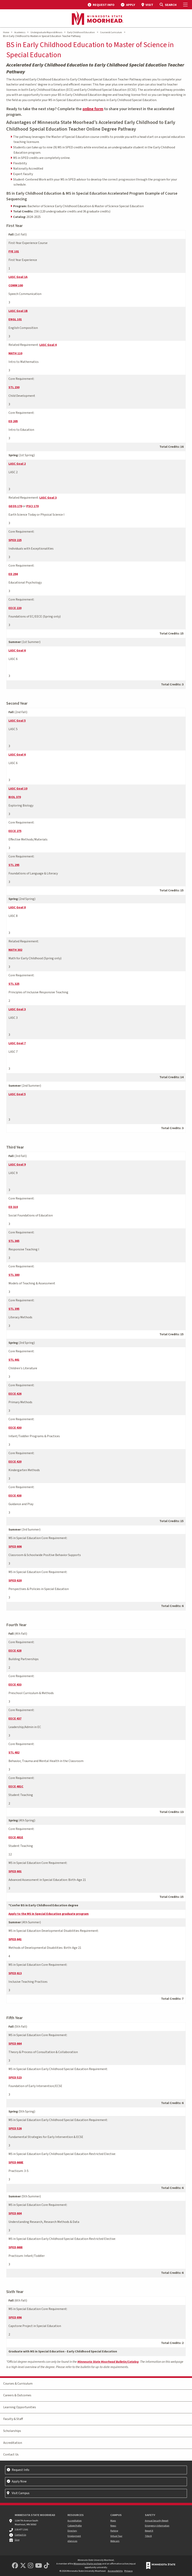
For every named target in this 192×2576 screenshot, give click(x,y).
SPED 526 (15, 2128)
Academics (19, 32)
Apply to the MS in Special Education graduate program (48, 1914)
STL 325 (13, 984)
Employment (74, 2536)
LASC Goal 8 (17, 907)
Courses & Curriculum (111, 32)
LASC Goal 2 (17, 463)
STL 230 (13, 387)
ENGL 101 (15, 319)
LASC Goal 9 (17, 1164)
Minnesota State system (88, 2563)
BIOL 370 (14, 797)
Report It (149, 2531)
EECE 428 (14, 1650)
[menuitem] (101, 4)
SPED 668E (15, 2162)
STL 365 (13, 1241)
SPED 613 (15, 1973)
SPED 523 (15, 2077)
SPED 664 (15, 2043)
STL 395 (13, 1309)
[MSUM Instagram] (30, 2565)
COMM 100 (15, 285)
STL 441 (13, 1360)
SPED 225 (15, 540)
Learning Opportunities (19, 2407)
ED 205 (13, 421)
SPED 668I (15, 2247)
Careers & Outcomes (17, 2395)
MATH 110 (15, 353)
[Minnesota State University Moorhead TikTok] (46, 2565)
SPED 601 (15, 1871)
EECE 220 (14, 608)
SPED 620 (15, 1580)
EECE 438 (14, 1495)
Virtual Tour (116, 2536)
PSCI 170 (32, 506)
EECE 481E (15, 1837)
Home (6, 32)
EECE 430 (14, 1427)
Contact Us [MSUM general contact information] (20, 2535)
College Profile (75, 2525)
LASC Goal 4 (48, 345)
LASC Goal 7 (17, 1043)
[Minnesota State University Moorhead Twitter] (23, 2565)
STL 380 (13, 1275)
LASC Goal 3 (48, 497)
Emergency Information (157, 2525)
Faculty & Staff (13, 2419)
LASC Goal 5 (17, 720)
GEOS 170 (15, 506)
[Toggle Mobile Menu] (186, 4)
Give (17, 2540)
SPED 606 (15, 1546)
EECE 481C (15, 1786)
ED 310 (13, 1207)
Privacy (128, 2571)
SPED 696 (15, 2317)
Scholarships (12, 2431)
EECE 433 (14, 1684)
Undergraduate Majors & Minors (46, 32)
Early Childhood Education (81, 32)
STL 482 (13, 1752)
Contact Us (11, 2454)
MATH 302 (15, 950)
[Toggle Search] (168, 4)
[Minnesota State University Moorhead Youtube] (38, 2565)
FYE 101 (13, 251)
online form (92, 109)
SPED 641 (15, 1939)
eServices (72, 2541)
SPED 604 (15, 2213)
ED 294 (13, 574)
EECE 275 (14, 831)
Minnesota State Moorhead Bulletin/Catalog (108, 2362)
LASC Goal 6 (17, 650)
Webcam (114, 2541)
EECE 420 (14, 1461)
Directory (72, 2531)
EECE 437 (14, 1718)
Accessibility (115, 2571)
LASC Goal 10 (17, 788)
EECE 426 (14, 1393)
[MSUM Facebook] (15, 2565)
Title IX (148, 2536)
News (113, 2525)
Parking (114, 2531)
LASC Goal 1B (18, 311)
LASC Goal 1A (17, 277)
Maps (113, 2520)
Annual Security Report (156, 2520)
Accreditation (12, 2443)
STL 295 (13, 865)
